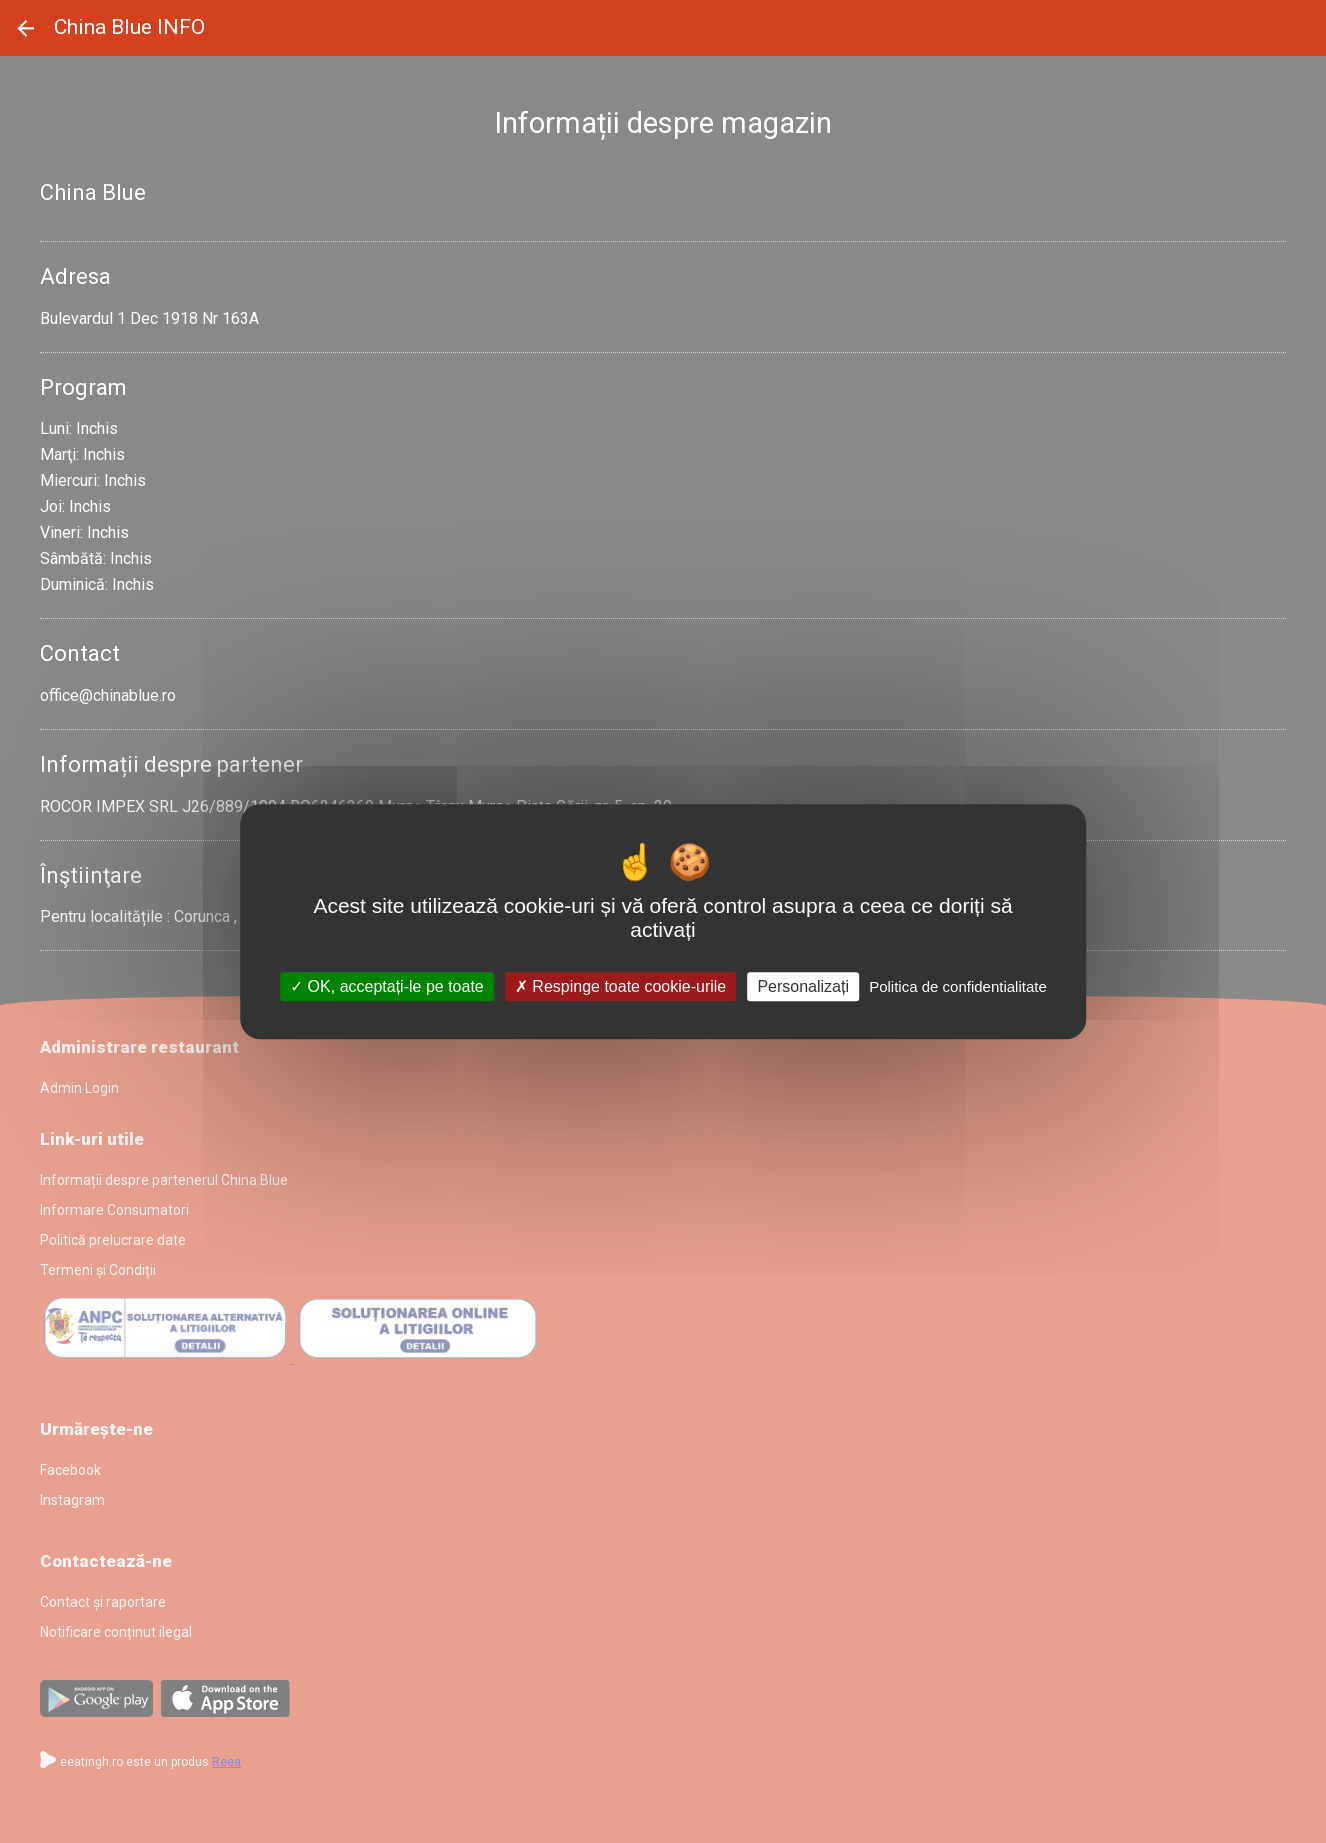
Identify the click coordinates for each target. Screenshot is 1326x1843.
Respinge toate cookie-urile (620, 986)
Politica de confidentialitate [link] (958, 986)
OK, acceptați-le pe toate (387, 986)
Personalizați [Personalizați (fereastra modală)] (803, 986)
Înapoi (26, 28)
